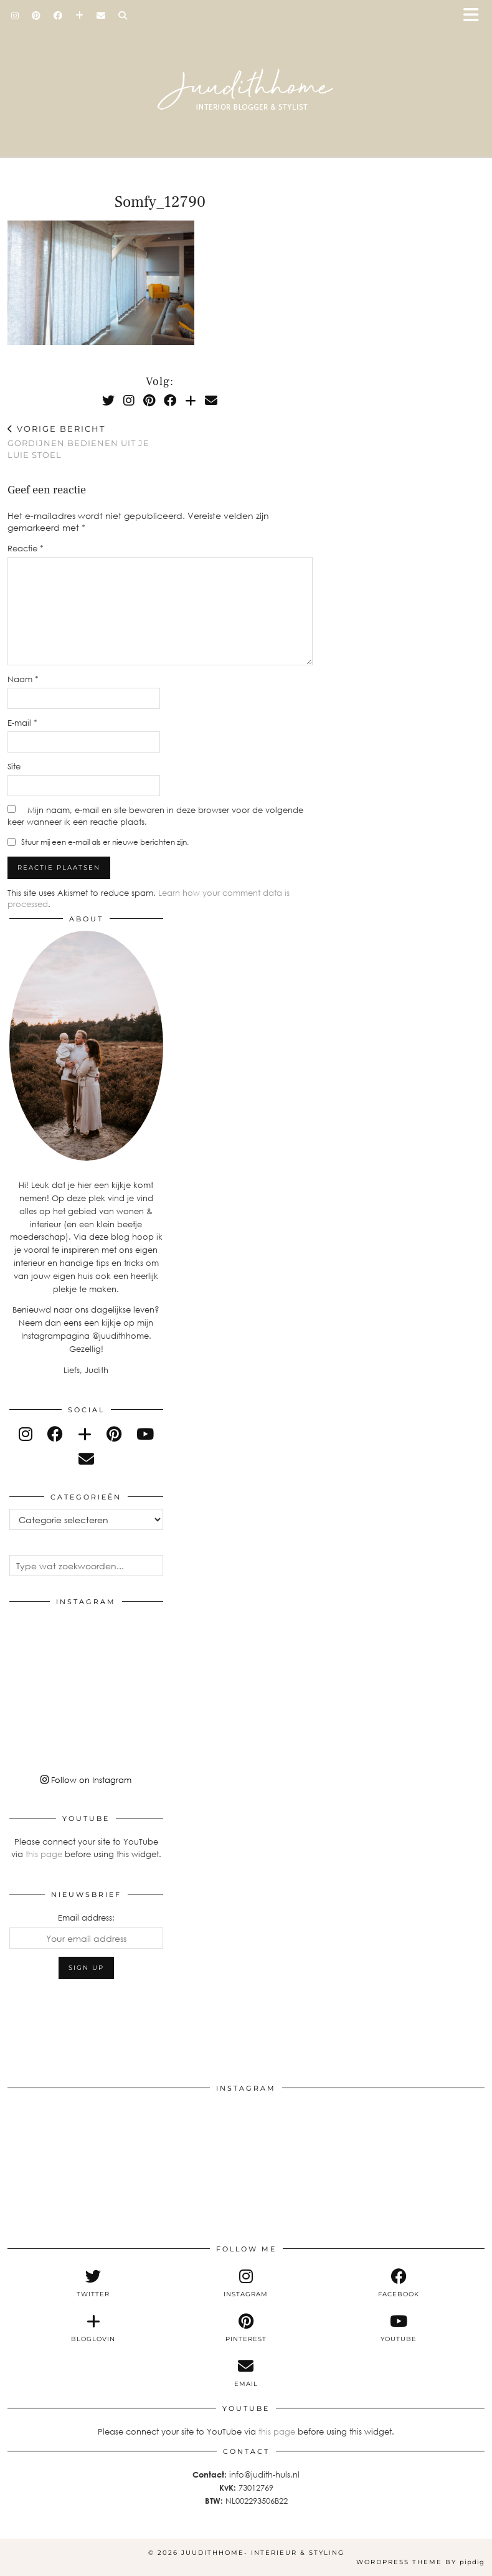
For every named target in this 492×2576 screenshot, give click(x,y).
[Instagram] (15, 15)
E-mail (22, 723)
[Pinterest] (36, 15)
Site (14, 766)
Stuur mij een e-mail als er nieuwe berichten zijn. (105, 842)
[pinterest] (113, 1433)
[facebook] (55, 1433)
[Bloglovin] (79, 15)
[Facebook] (58, 15)
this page (44, 1854)
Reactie (25, 548)
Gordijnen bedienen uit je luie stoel (83, 442)
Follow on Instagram (85, 1780)
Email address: (86, 1917)
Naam (23, 679)
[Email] (101, 15)
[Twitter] (108, 399)
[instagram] (25, 1433)
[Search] (123, 15)
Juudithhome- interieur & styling (262, 2553)
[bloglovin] (85, 1433)
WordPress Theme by (420, 2562)
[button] (475, 16)
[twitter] (93, 2283)
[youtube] (145, 1433)
